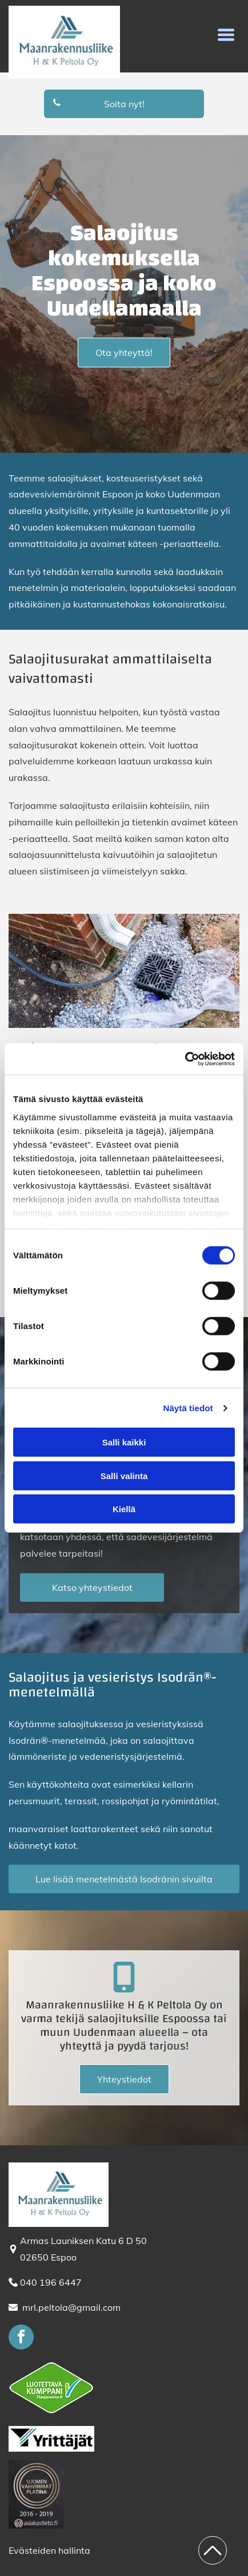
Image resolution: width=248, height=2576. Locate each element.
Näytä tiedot (188, 1408)
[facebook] (21, 2338)
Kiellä (124, 1509)
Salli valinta (124, 1476)
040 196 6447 (51, 2282)
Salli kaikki (124, 1442)
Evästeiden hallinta (49, 2550)
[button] (226, 35)
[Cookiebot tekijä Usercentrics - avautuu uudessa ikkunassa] (185, 1059)
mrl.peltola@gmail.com (71, 2307)
